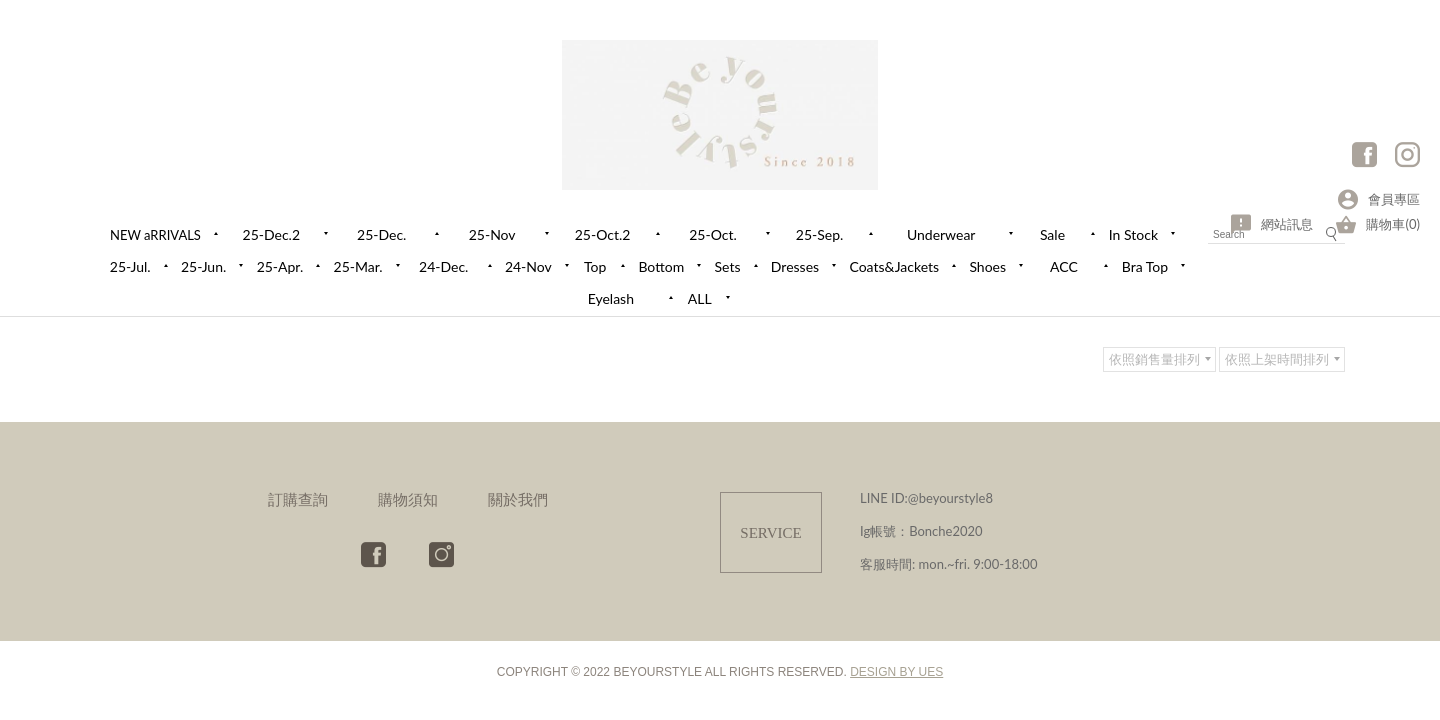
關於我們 (518, 499)
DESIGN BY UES (896, 672)
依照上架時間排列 (1277, 359)
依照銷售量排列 (1154, 359)
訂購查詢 (298, 499)
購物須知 (408, 499)
